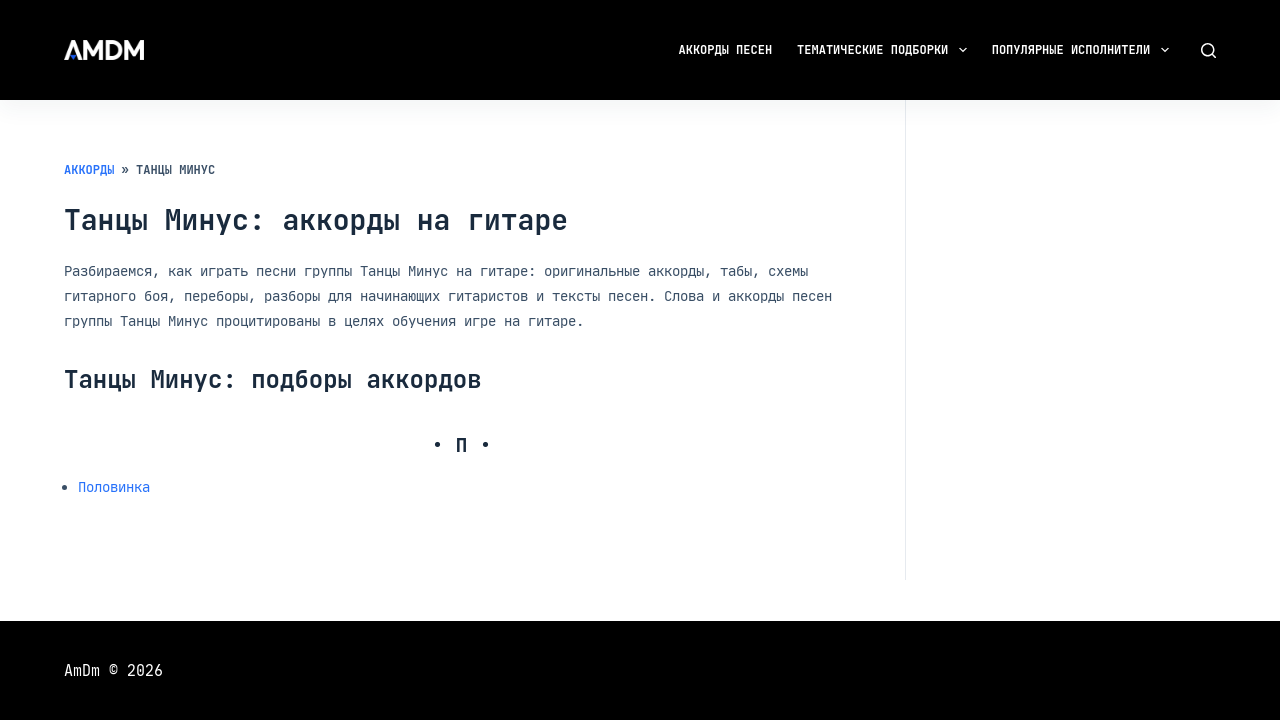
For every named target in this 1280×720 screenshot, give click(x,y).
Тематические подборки (886, 50)
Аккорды (89, 170)
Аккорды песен (726, 50)
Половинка (114, 486)
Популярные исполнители (1084, 50)
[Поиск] (1208, 50)
